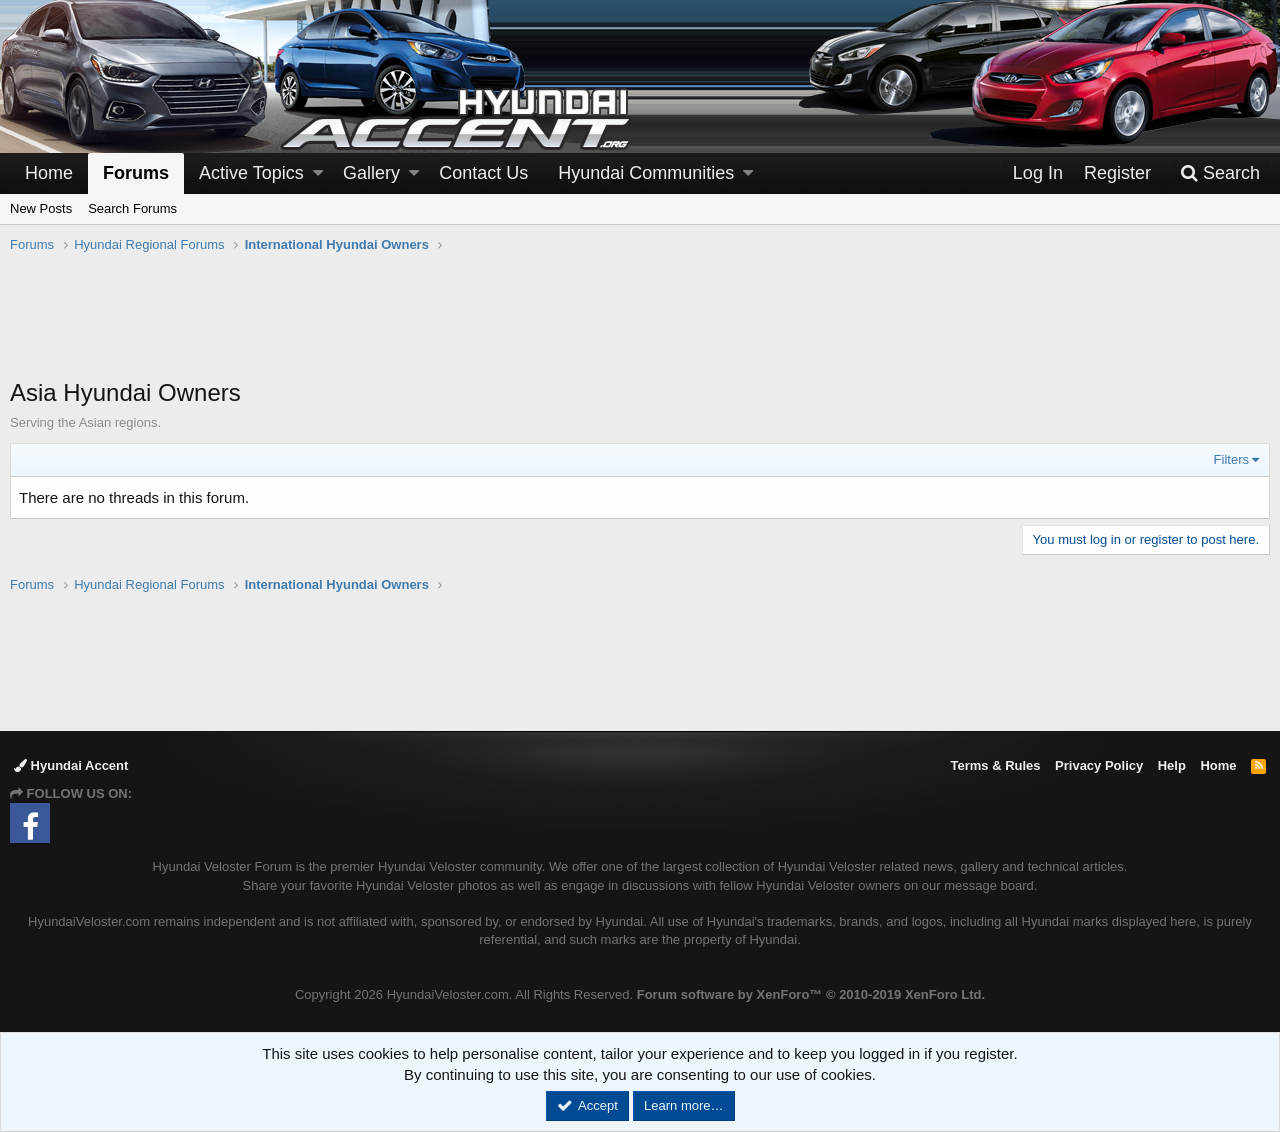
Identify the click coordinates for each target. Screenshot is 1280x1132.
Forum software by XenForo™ (811, 994)
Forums (136, 173)
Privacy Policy (1099, 765)
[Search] (1220, 173)
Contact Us (483, 173)
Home (49, 173)
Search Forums (132, 208)
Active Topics (251, 173)
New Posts (41, 208)
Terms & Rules (995, 765)
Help (1172, 765)
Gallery (371, 173)
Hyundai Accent (71, 765)
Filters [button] (1231, 459)
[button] (318, 173)
